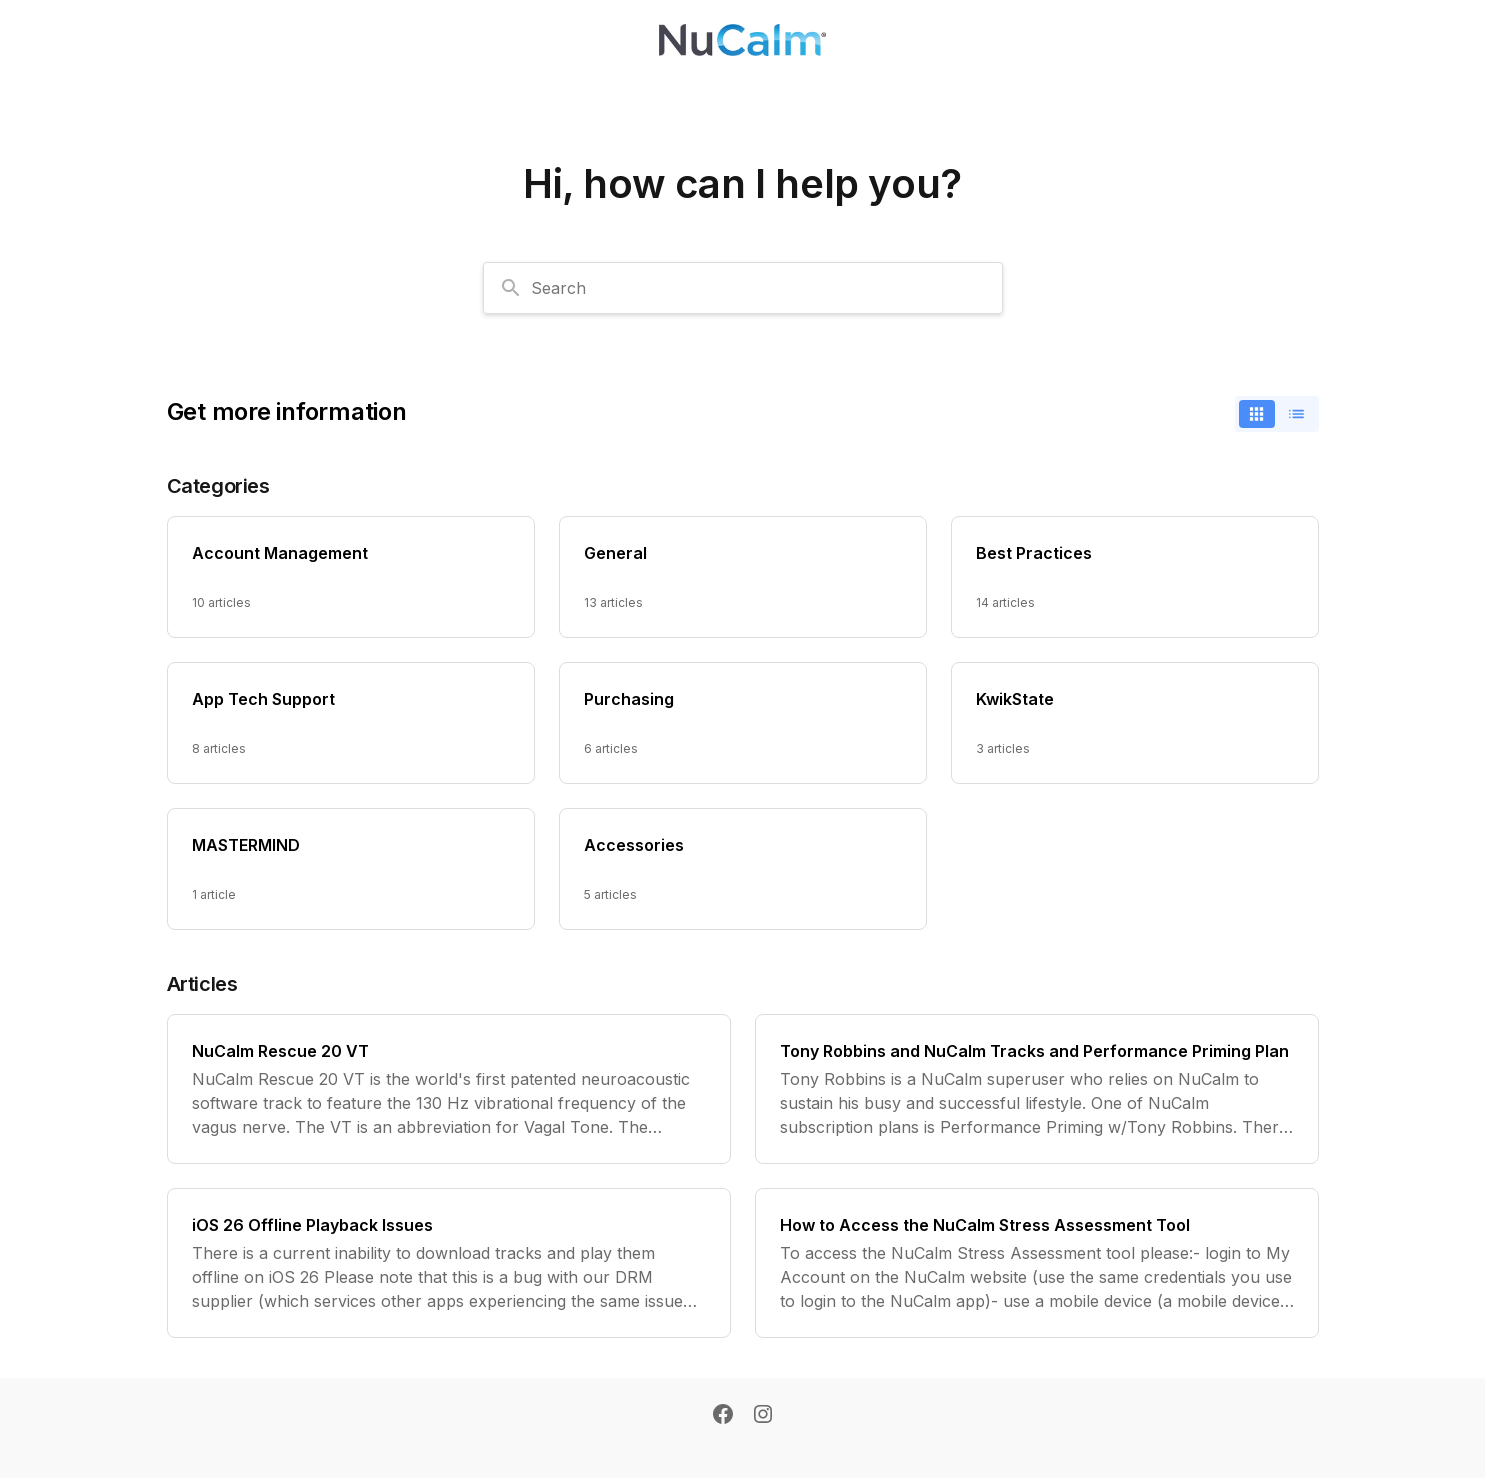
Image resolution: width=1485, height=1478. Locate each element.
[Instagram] (763, 1416)
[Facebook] (723, 1416)
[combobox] (743, 288)
